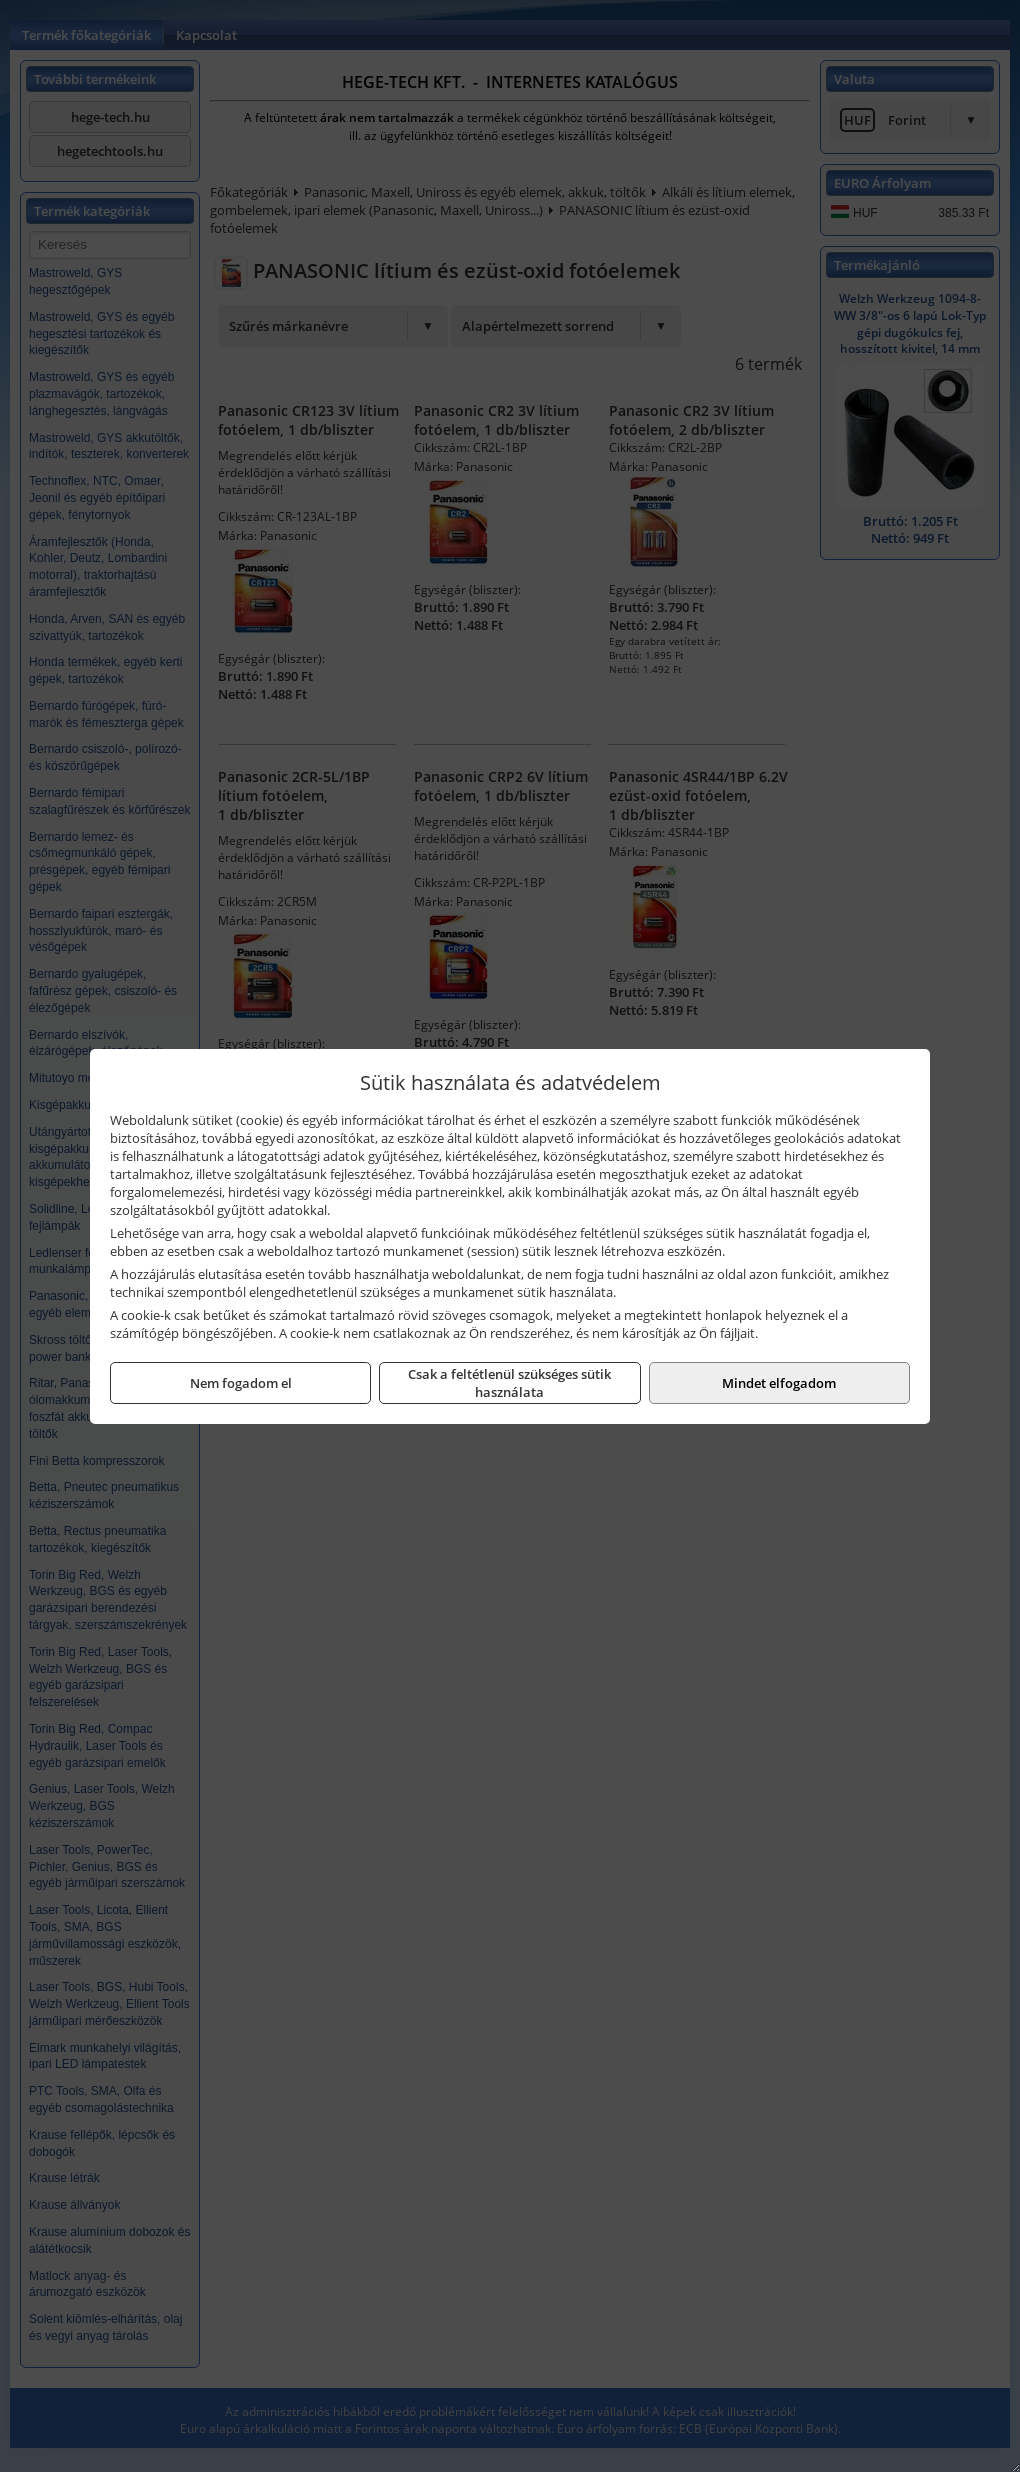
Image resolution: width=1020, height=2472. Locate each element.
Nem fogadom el (241, 1383)
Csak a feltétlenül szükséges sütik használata (509, 1383)
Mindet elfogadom (779, 1383)
